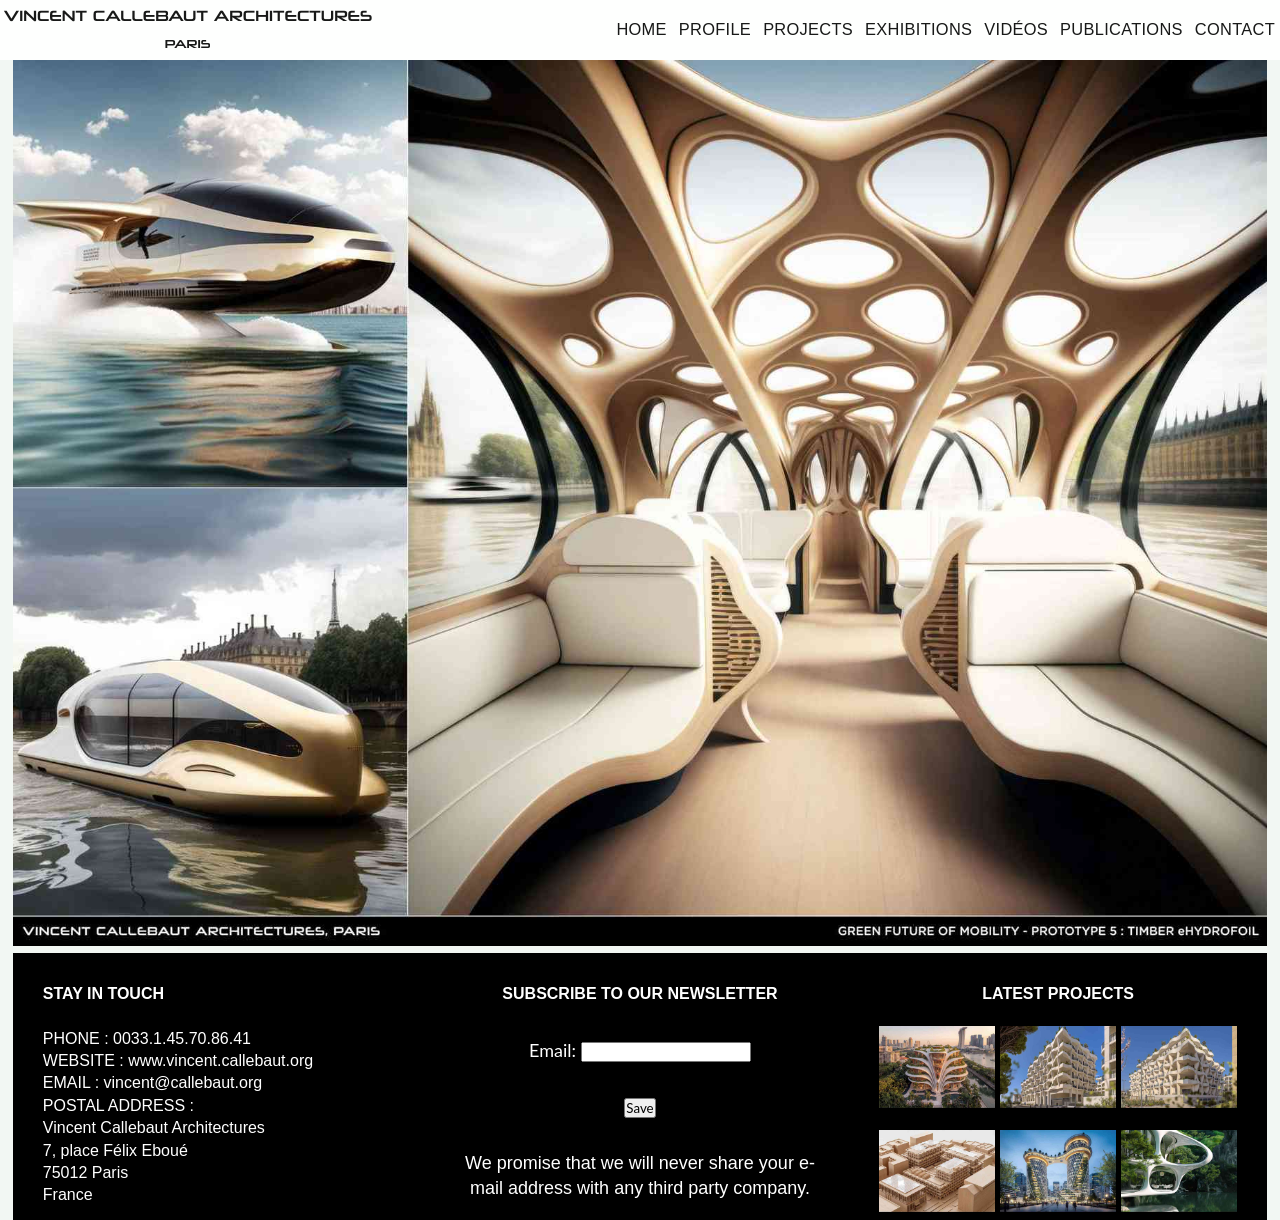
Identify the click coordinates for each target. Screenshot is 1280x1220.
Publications (1121, 29)
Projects (808, 29)
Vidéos (1016, 29)
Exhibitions (918, 29)
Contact (1235, 29)
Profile (715, 29)
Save (639, 1108)
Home (641, 29)
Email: (552, 1050)
